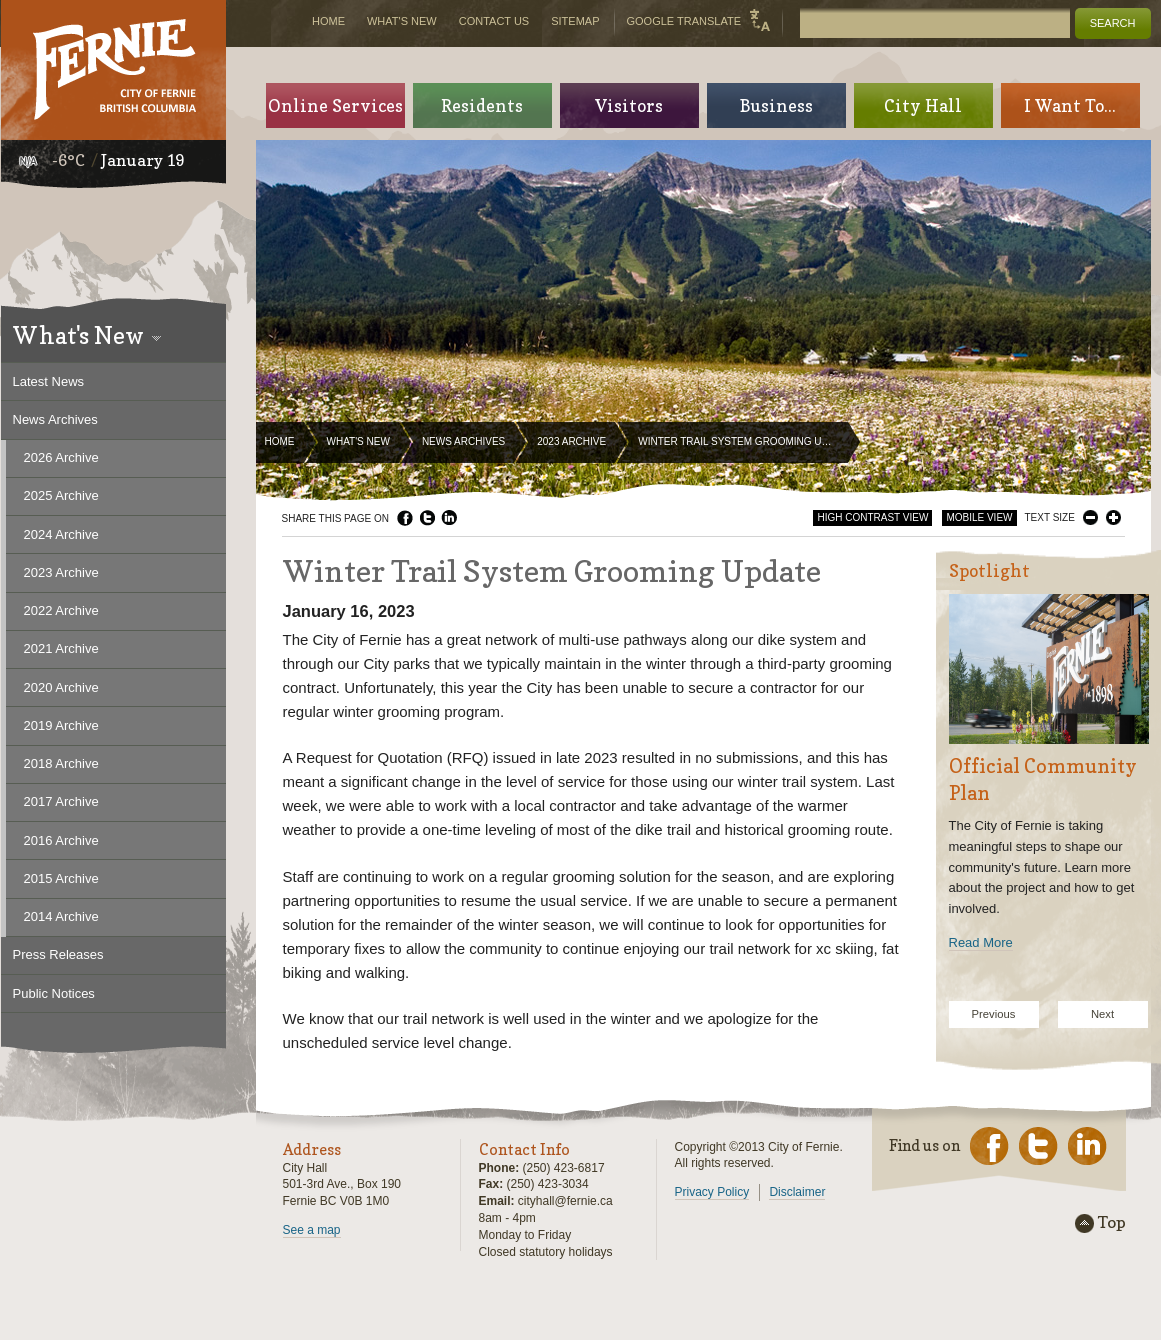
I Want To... (1070, 105)
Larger (1113, 517)
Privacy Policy (712, 1192)
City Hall (923, 105)
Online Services (335, 105)
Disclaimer (797, 1192)
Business (776, 105)
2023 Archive (571, 441)
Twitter (427, 518)
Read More (981, 942)
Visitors (629, 105)
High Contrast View (872, 517)
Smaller (1090, 517)
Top (1112, 1223)
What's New (358, 441)
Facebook (405, 518)
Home (280, 441)
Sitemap (575, 21)
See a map (312, 1230)
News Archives (463, 441)
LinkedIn (449, 518)
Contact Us (494, 21)
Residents (482, 105)
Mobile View (979, 517)
